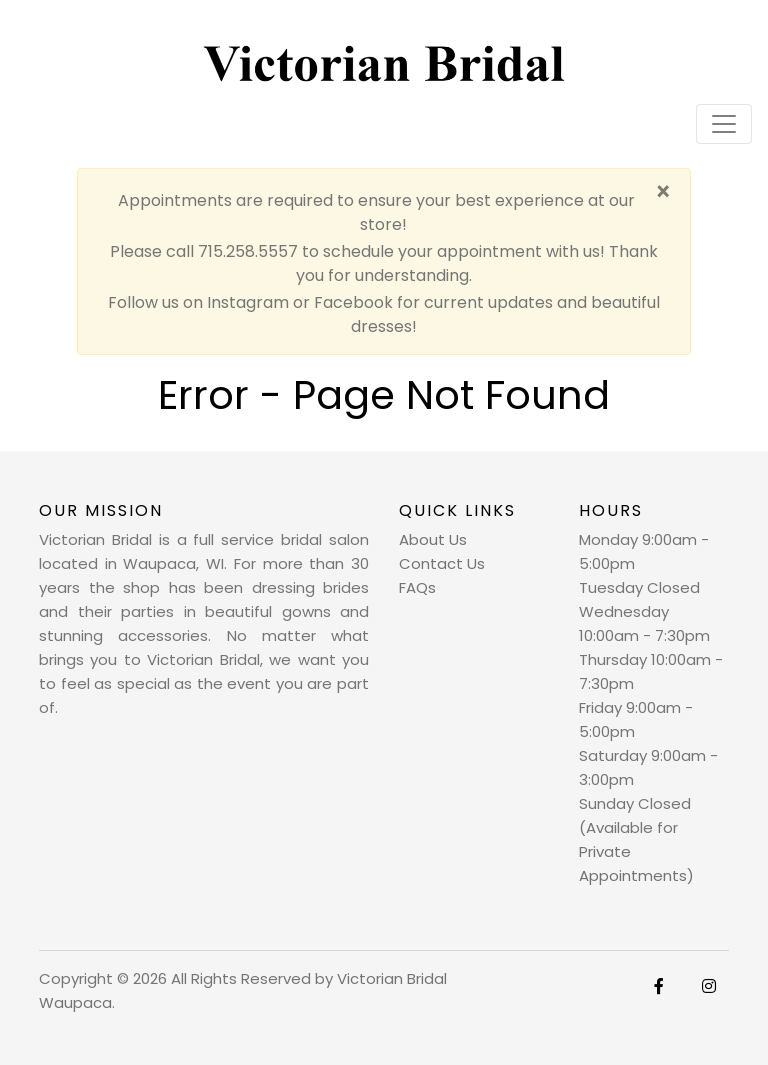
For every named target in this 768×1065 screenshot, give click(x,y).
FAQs (417, 587)
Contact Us (442, 563)
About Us (433, 539)
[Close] (662, 193)
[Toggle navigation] (724, 124)
